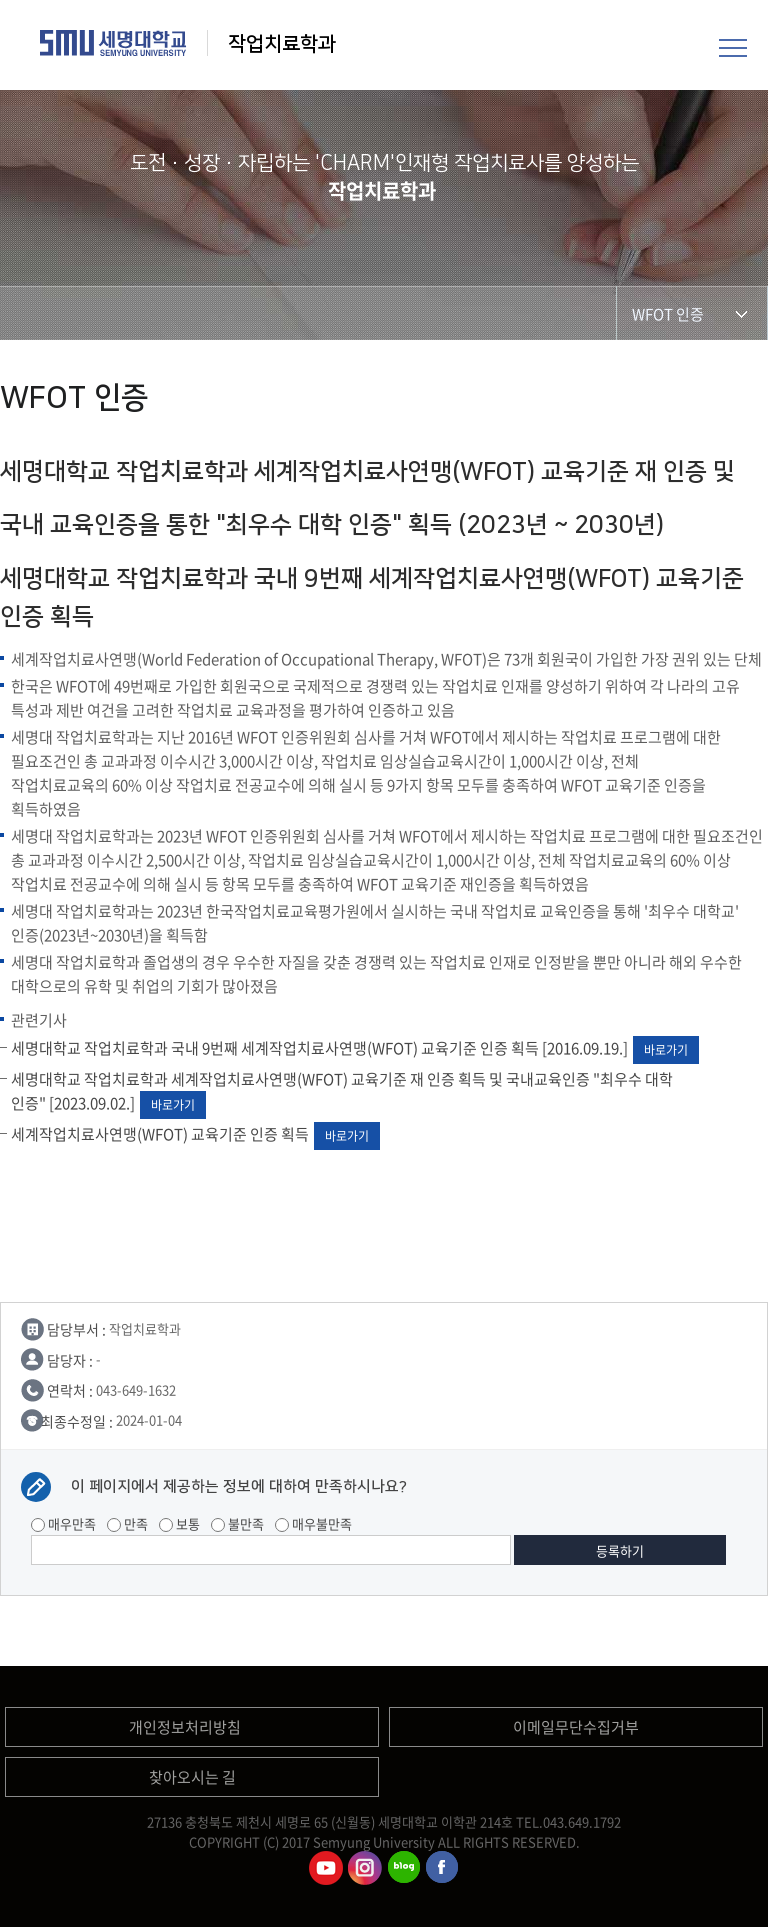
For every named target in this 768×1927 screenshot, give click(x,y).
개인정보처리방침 (185, 1727)
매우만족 (63, 1523)
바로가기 (666, 1050)
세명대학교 (113, 43)
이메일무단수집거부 (576, 1727)
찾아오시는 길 (192, 1777)
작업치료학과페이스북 (443, 1868)
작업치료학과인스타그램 (365, 1868)
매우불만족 (313, 1523)
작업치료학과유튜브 (326, 1868)
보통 (179, 1523)
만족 (127, 1523)
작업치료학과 (284, 44)
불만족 (237, 1523)
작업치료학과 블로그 (404, 1868)
